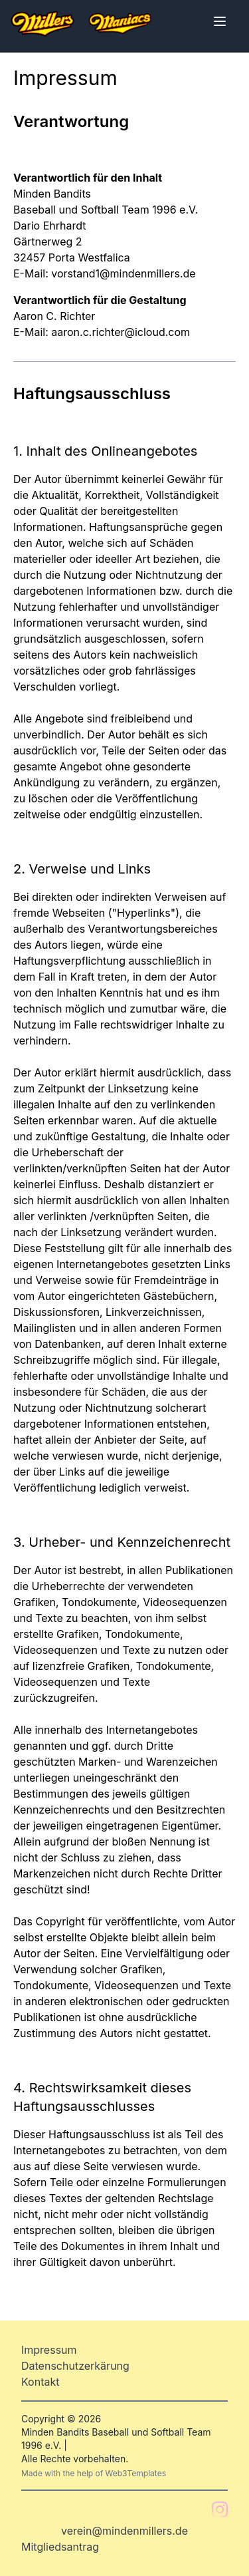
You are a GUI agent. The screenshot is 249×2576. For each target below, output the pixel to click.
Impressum (49, 2349)
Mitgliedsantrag (60, 2546)
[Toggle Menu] (220, 21)
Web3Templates (136, 2473)
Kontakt (40, 2381)
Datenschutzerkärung (75, 2365)
